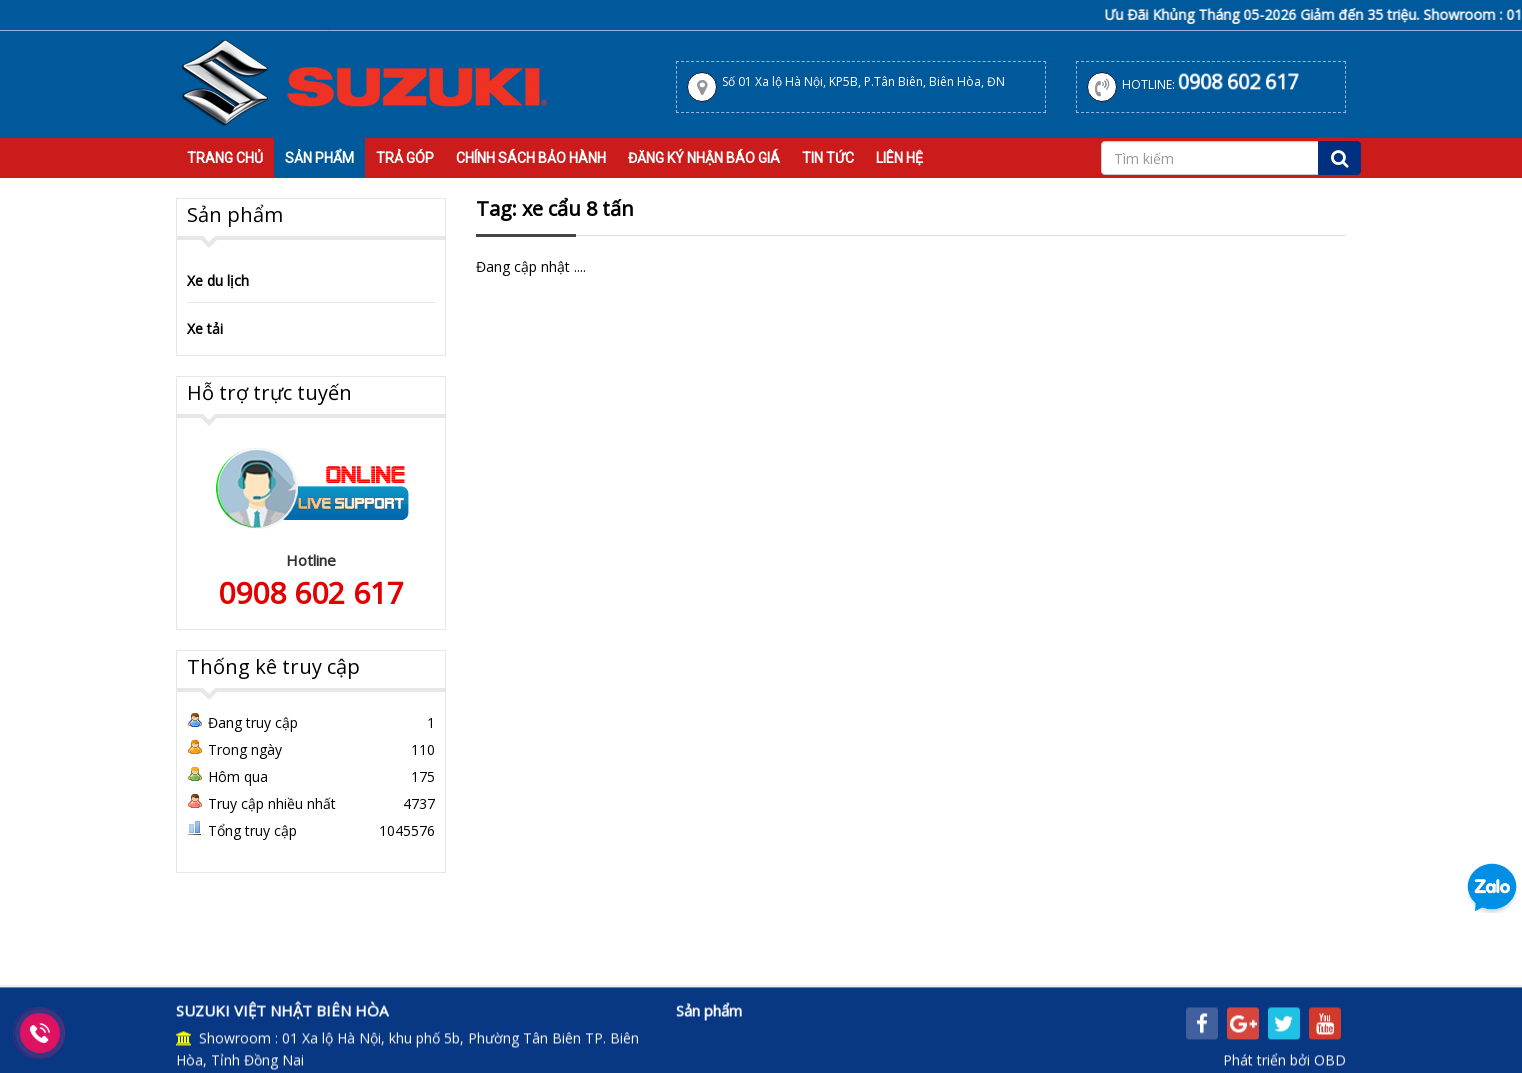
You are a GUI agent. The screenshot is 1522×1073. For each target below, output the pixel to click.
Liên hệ (899, 158)
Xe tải (205, 328)
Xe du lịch (218, 280)
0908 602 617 (1238, 82)
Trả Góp (405, 158)
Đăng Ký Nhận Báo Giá (704, 158)
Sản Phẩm (319, 158)
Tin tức (828, 158)
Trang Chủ (225, 158)
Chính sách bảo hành (531, 158)
